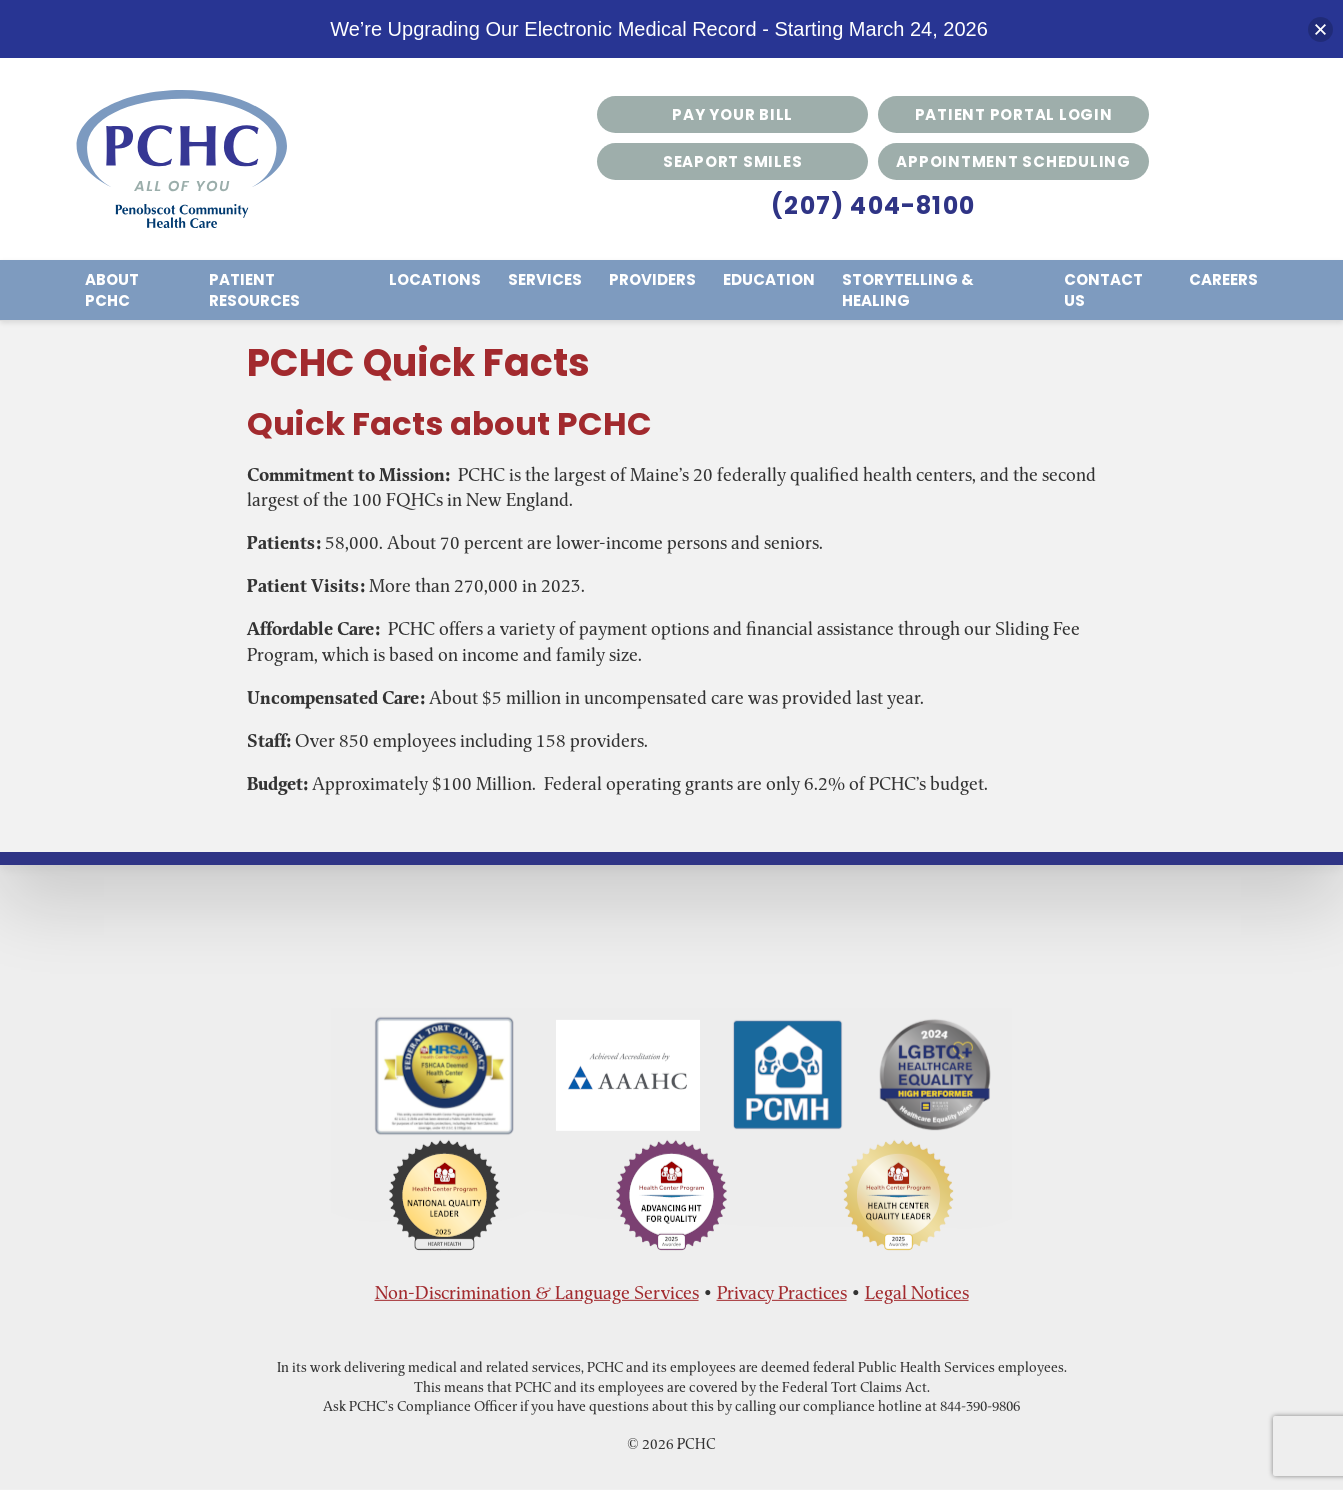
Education (769, 279)
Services (545, 279)
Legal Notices (917, 1292)
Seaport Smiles (733, 161)
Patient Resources (254, 290)
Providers (652, 279)
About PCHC (112, 290)
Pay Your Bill (732, 114)
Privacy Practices (782, 1292)
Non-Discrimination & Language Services (537, 1292)
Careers (1223, 279)
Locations (435, 279)
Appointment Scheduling (1013, 161)
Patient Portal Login (1014, 114)
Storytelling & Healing (908, 290)
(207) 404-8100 (873, 205)
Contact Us (1103, 290)
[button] (1320, 29)
